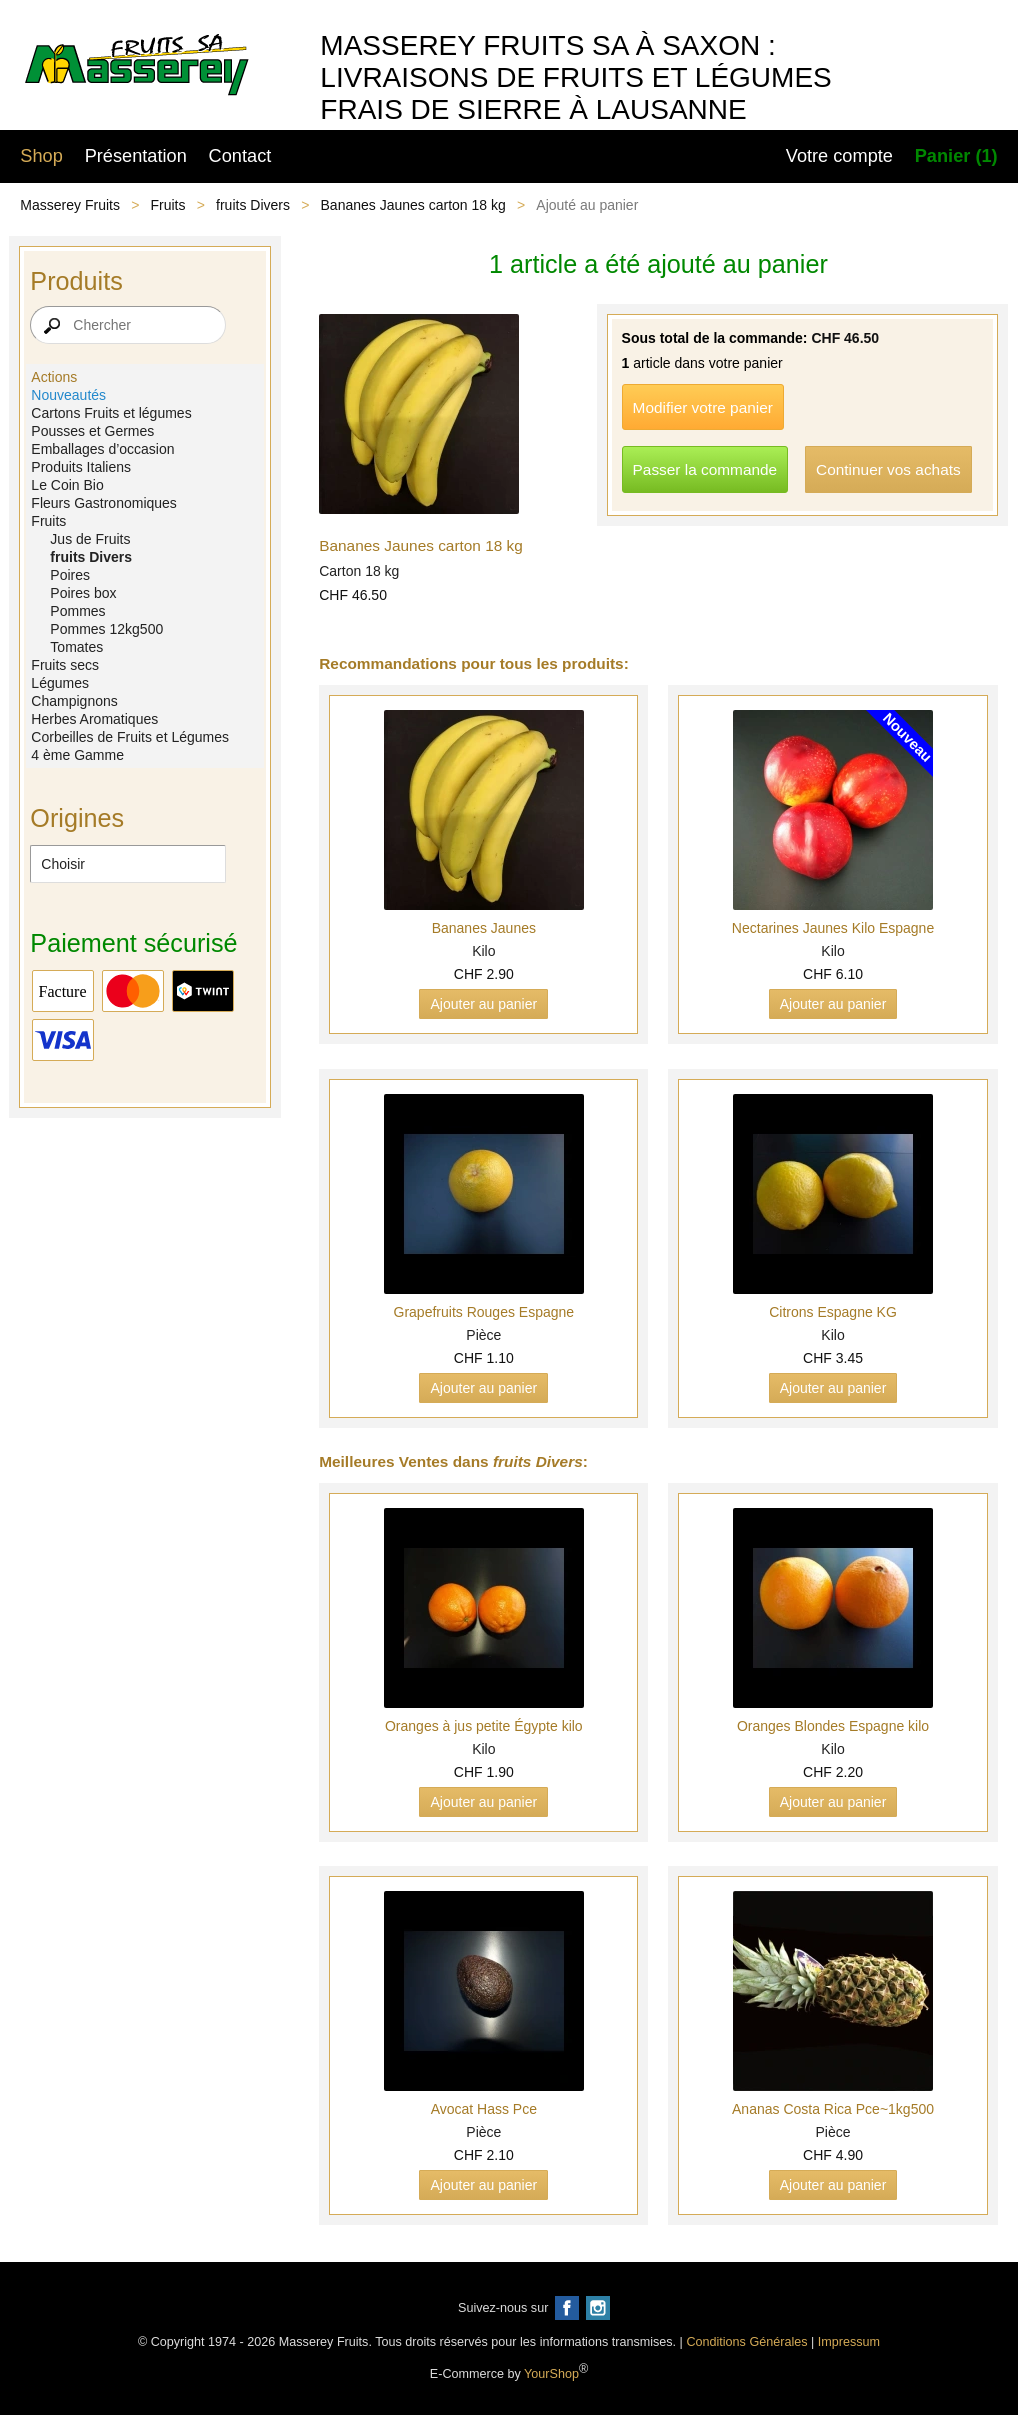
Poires (70, 575)
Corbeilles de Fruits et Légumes (130, 737)
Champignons (74, 701)
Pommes (77, 611)
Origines (77, 818)
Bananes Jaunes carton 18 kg (413, 205)
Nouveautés (68, 395)
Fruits (168, 205)
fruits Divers (253, 205)
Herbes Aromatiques (94, 719)
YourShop (551, 2374)
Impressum (849, 2342)
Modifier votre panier (703, 407)
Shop (41, 156)
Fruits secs (65, 665)
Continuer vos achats (888, 469)
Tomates (76, 647)
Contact (240, 156)
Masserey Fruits (70, 205)
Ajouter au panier (483, 1004)
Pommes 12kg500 (106, 629)
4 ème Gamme (77, 755)
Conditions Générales (746, 2342)
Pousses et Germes (92, 431)
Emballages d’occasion (102, 449)
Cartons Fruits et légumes (111, 413)
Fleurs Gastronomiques (104, 503)
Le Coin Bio (67, 485)
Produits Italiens (81, 467)
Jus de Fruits (90, 539)
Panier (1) (956, 156)
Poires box (83, 593)
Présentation (136, 156)
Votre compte (839, 156)
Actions (54, 377)
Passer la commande (705, 469)
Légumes (60, 683)
